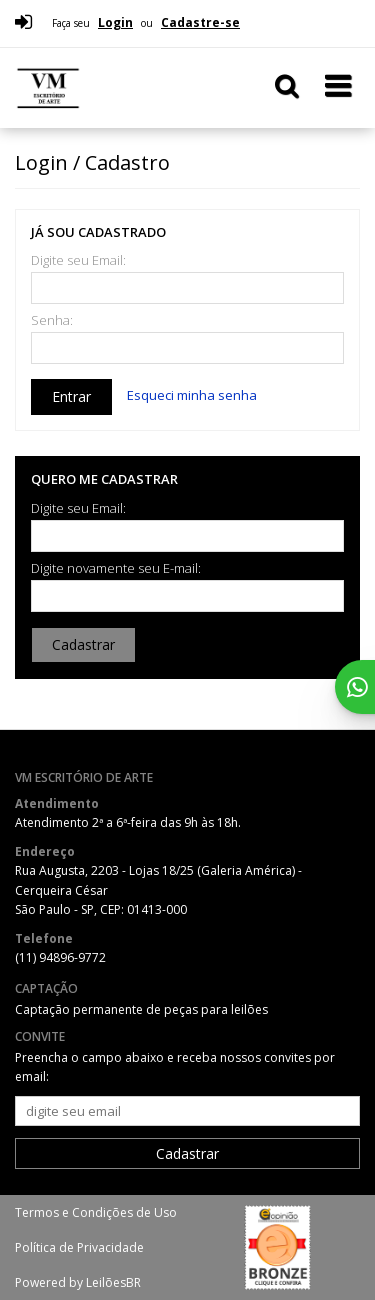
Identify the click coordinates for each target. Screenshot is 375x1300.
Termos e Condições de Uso (96, 1212)
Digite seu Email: (78, 260)
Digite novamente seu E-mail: (116, 568)
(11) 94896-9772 (60, 957)
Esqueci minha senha (192, 395)
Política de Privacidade (79, 1247)
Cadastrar (83, 644)
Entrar (71, 396)
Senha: (52, 320)
